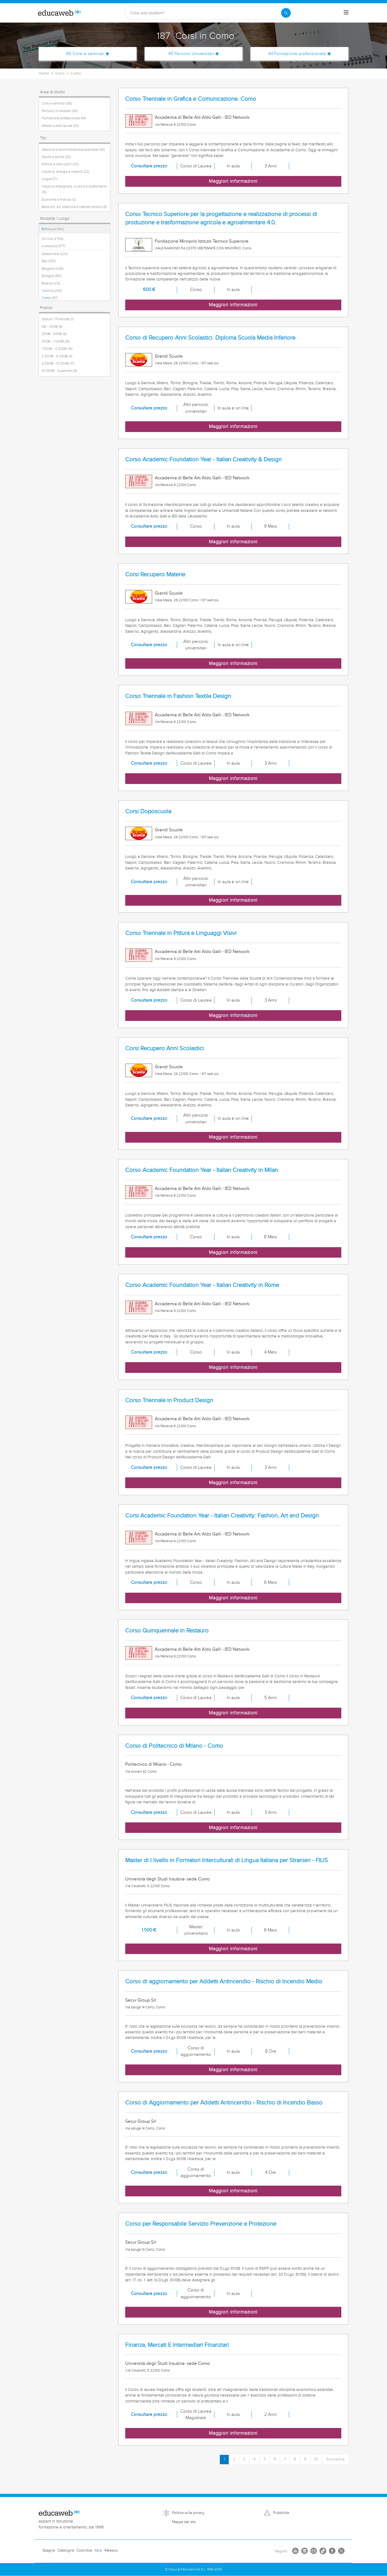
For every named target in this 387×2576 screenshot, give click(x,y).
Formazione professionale (64, 118)
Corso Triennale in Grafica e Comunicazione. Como (190, 99)
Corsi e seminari (57, 103)
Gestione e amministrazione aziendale (73, 149)
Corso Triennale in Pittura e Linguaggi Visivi (180, 933)
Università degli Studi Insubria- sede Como (167, 1879)
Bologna (52, 276)
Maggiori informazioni (233, 181)
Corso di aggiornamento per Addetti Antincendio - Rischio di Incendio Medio (223, 1981)
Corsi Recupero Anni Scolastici (164, 1048)
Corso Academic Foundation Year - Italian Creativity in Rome (202, 1285)
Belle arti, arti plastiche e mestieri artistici (74, 207)
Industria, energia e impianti (65, 172)
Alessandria (55, 254)
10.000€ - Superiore (59, 371)
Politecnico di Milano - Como (153, 1764)
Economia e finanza (59, 199)
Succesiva (335, 2459)
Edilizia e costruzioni (60, 164)
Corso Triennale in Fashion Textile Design (178, 696)
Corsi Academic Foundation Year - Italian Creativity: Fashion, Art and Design (222, 1515)
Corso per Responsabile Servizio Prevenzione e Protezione (200, 2224)
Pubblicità (281, 2513)
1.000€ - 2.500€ (57, 349)
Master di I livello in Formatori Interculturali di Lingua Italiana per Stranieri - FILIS (226, 1860)
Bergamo (52, 269)
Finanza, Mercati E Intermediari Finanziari (177, 2345)
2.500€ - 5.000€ (57, 356)
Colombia (84, 2550)
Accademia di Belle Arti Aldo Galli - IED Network (202, 117)
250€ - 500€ (54, 334)
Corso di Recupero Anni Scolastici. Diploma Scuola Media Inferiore (210, 337)
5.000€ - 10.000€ (58, 363)
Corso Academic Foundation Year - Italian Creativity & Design (203, 459)
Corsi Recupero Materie (155, 574)
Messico (111, 2550)
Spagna (48, 2550)
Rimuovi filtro (53, 229)
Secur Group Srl (140, 2000)
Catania (52, 291)
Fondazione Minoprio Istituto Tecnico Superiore (202, 241)
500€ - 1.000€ (55, 341)
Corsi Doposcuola (148, 811)
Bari (49, 261)
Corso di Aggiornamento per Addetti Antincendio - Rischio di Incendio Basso (223, 2102)
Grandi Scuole (169, 356)
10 (316, 2459)
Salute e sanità (56, 157)
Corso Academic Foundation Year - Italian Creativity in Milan (201, 1170)
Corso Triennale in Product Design (169, 1400)
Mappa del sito (184, 2522)
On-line (52, 239)
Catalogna (66, 2550)
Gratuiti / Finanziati (57, 319)
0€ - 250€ (52, 327)
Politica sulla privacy (188, 2513)
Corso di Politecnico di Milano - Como (174, 1746)
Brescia (51, 283)
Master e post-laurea (60, 126)
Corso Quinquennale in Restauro (167, 1630)
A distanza (53, 246)
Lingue (49, 179)
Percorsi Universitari (60, 111)
